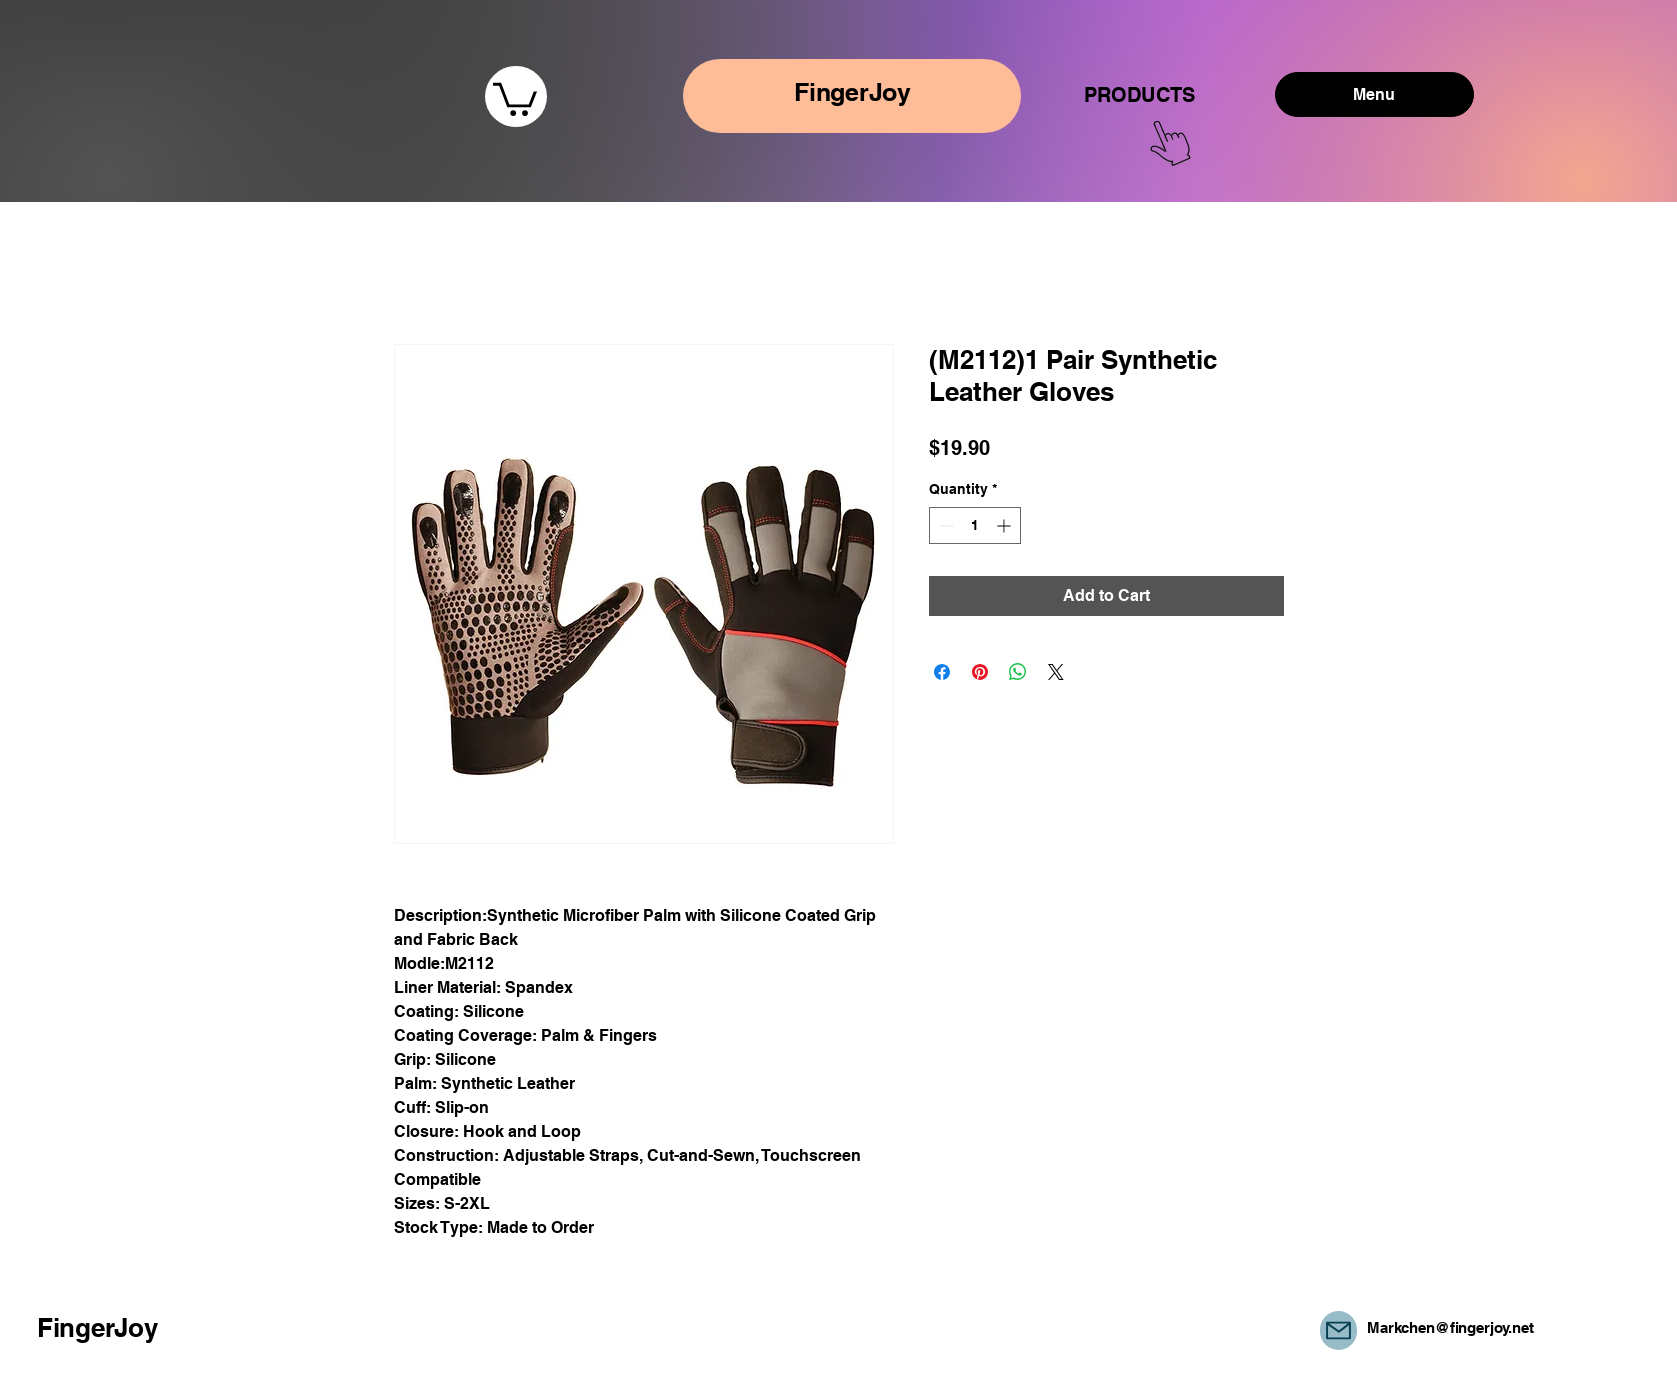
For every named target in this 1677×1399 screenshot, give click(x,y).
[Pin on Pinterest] (980, 672)
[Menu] (1374, 94)
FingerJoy (97, 1327)
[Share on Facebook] (942, 672)
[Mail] (1338, 1330)
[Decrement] (944, 525)
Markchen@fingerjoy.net (1450, 1327)
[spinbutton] (975, 525)
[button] (515, 97)
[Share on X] (1056, 672)
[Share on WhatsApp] (1018, 672)
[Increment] (1005, 525)
